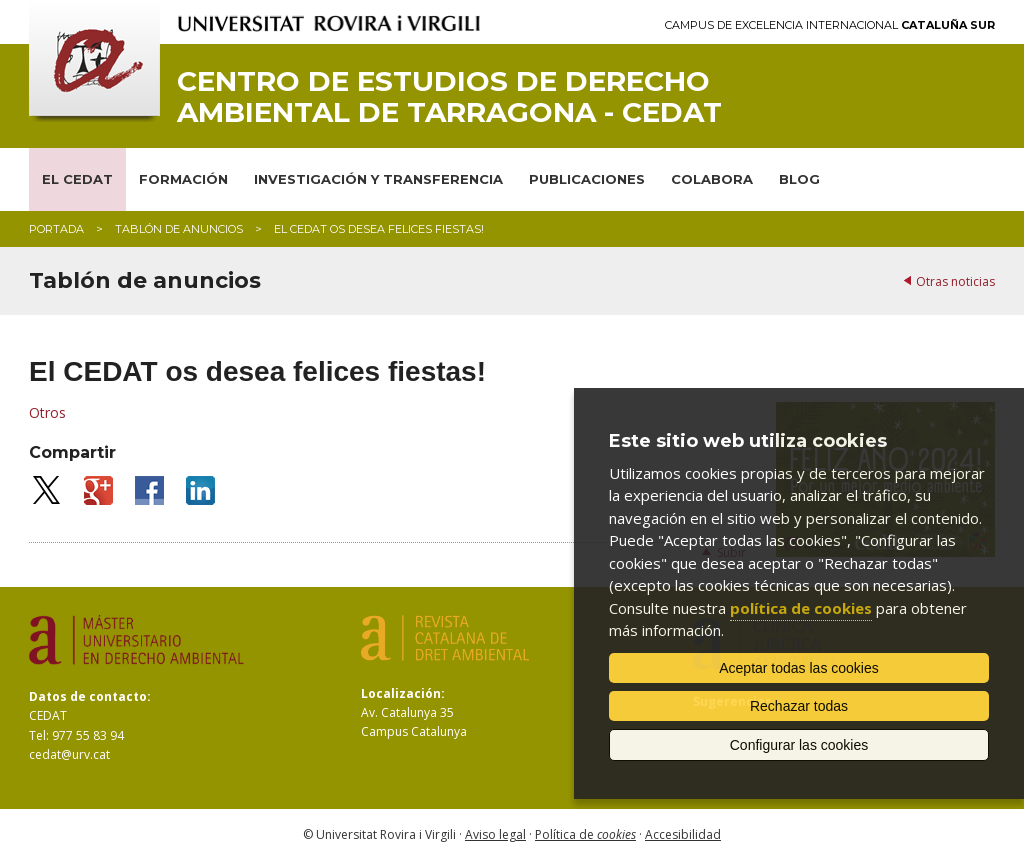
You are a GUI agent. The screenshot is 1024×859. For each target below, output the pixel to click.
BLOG (799, 179)
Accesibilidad (683, 834)
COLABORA (712, 179)
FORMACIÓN (183, 179)
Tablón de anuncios (179, 229)
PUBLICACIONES (587, 179)
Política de (585, 834)
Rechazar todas (799, 706)
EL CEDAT (77, 179)
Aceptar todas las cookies (799, 668)
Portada (56, 229)
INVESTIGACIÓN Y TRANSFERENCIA (378, 179)
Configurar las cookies (799, 745)
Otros (47, 412)
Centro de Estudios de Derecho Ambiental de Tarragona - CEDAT (449, 97)
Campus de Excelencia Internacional (830, 25)
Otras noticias (955, 281)
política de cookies (801, 608)
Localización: (403, 693)
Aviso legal (495, 834)
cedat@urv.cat (69, 754)
